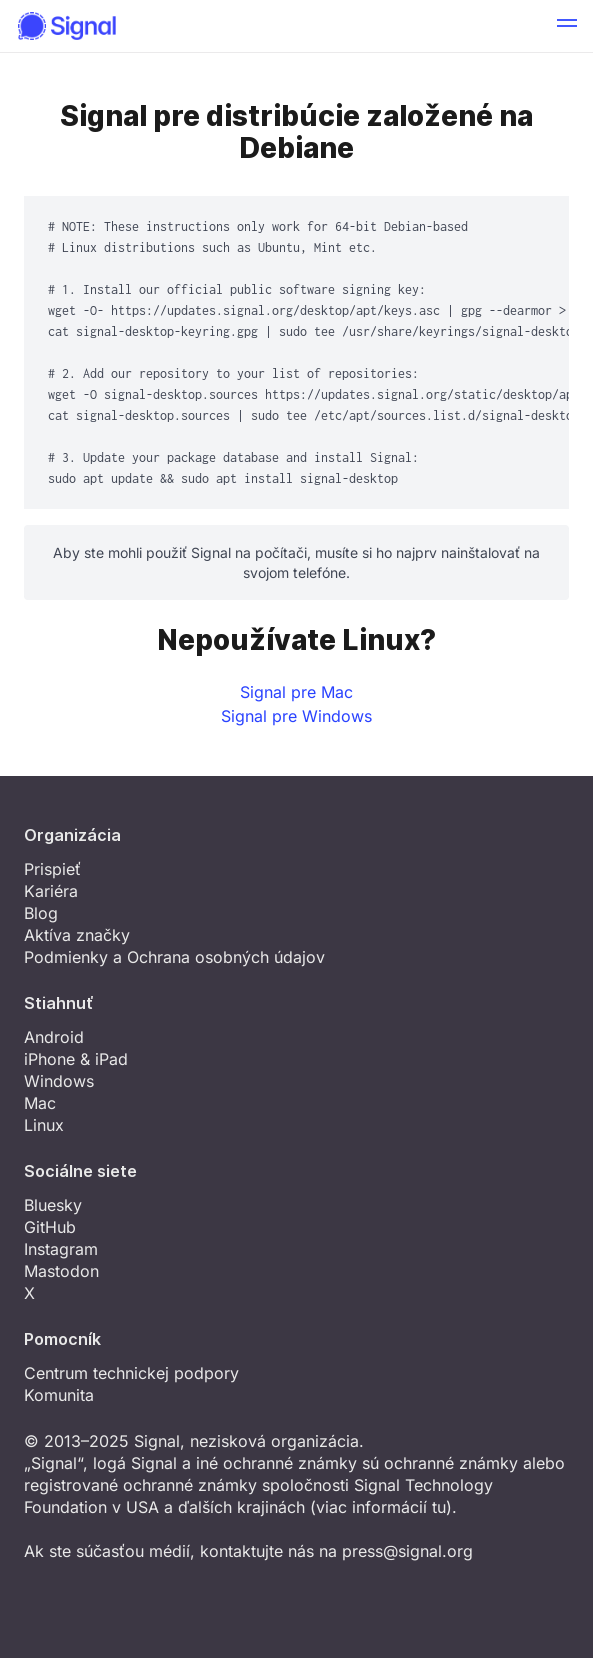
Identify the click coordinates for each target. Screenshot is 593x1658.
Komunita (59, 1395)
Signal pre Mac (296, 692)
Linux (44, 1125)
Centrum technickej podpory (131, 1373)
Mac (40, 1103)
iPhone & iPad (76, 1059)
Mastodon (61, 1271)
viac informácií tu (381, 1507)
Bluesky (53, 1205)
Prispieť (52, 869)
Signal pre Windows (296, 716)
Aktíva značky (77, 935)
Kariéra (51, 891)
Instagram (61, 1249)
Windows (59, 1081)
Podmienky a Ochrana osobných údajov (174, 957)
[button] (567, 26)
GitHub (50, 1227)
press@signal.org (407, 1551)
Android (54, 1037)
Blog (41, 913)
